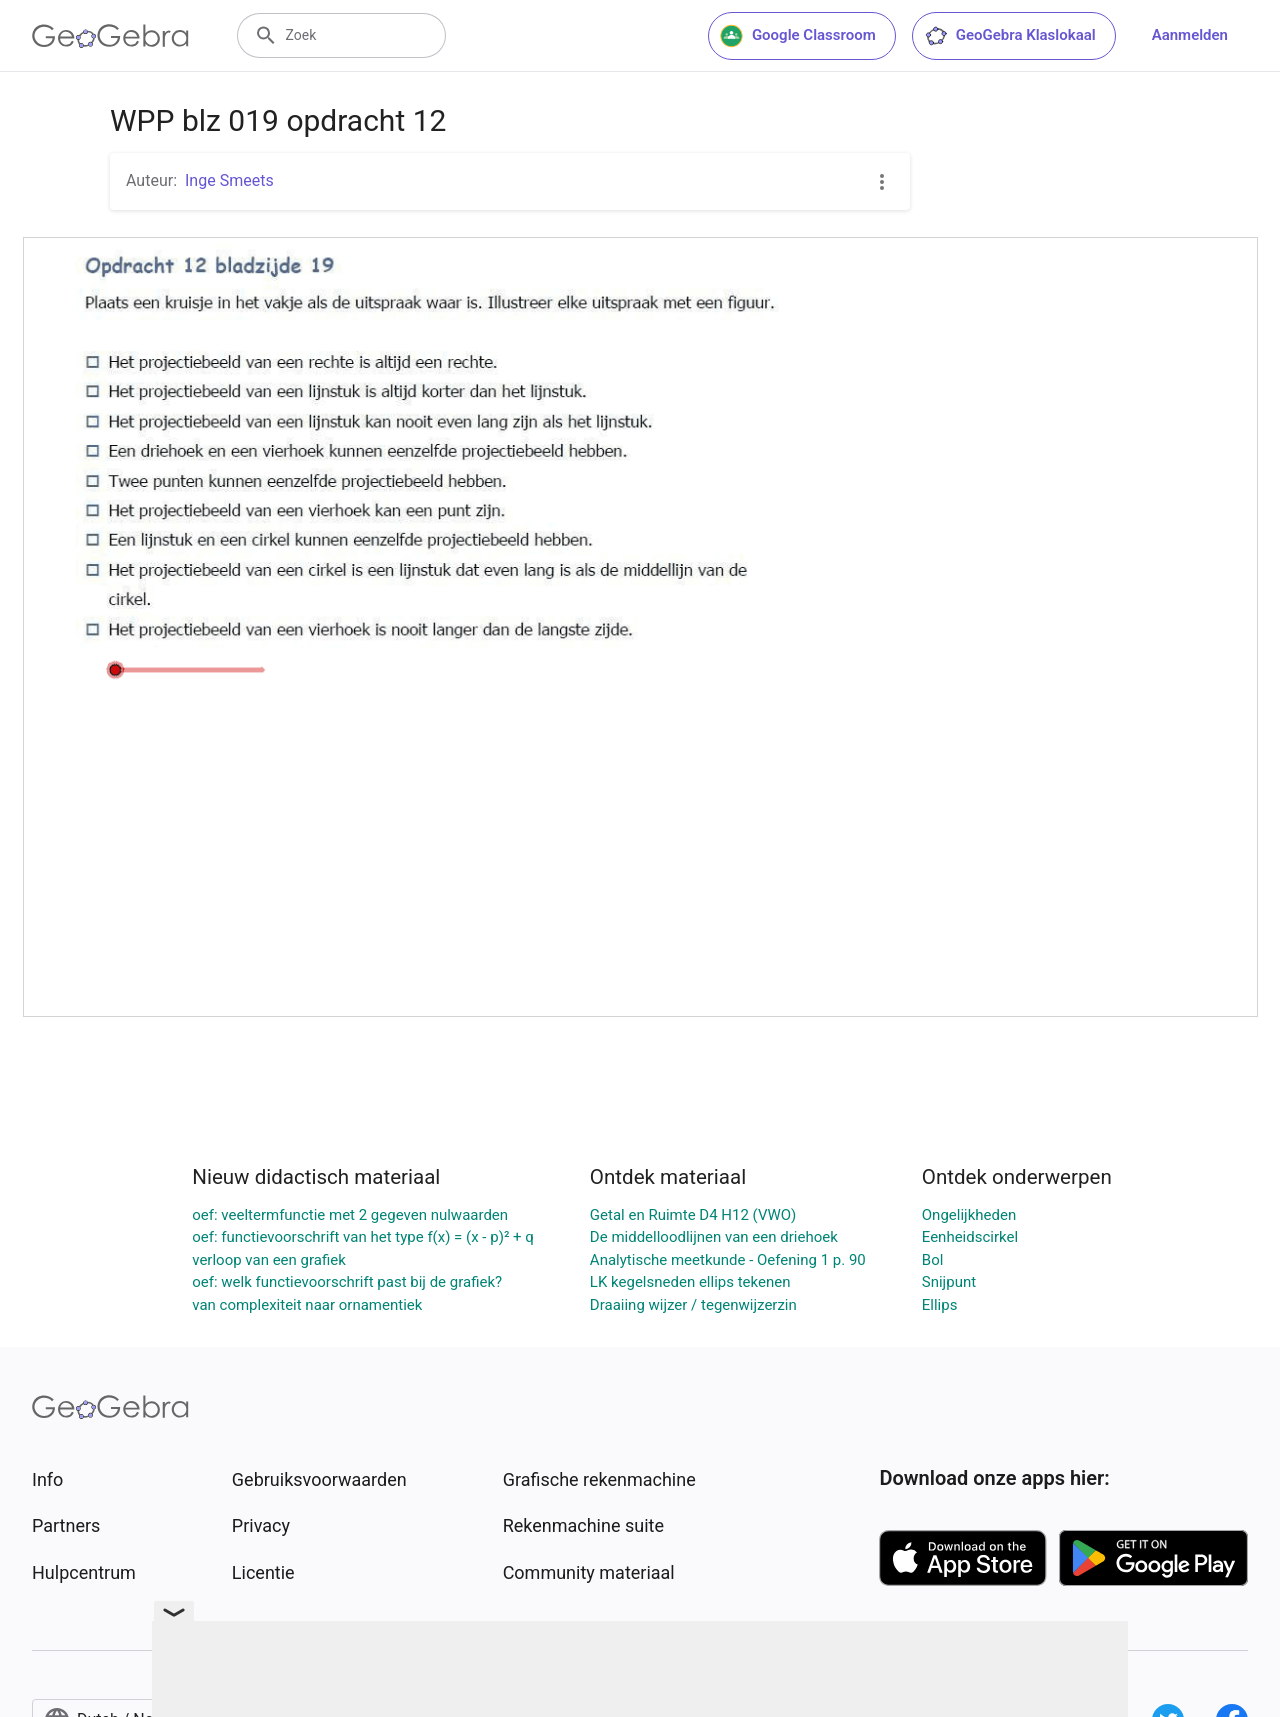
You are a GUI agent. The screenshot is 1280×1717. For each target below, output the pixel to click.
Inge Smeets (229, 180)
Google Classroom (798, 36)
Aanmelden (1190, 35)
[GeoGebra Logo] (110, 36)
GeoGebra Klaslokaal (1010, 36)
